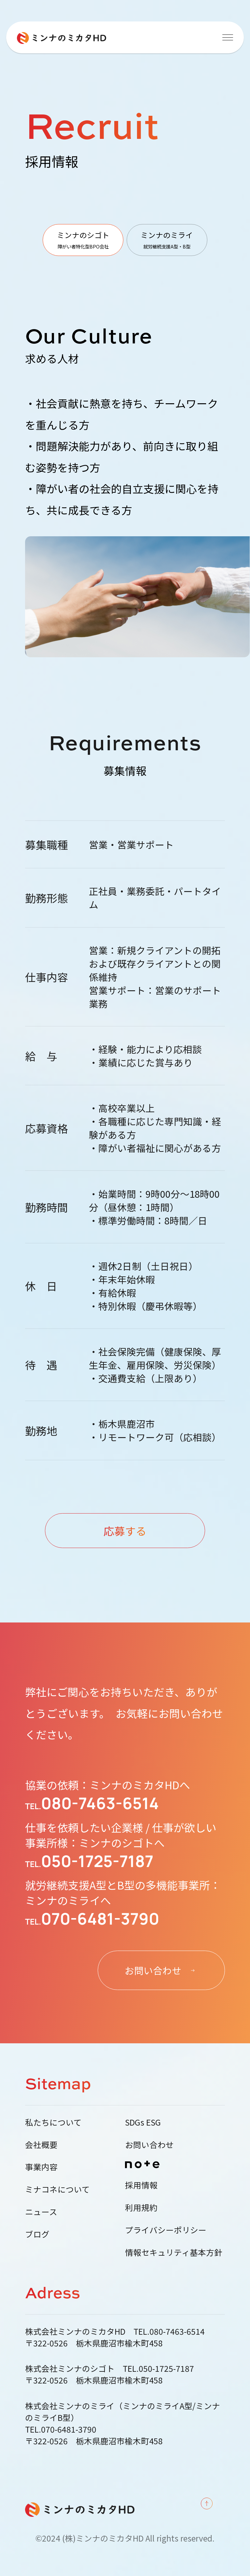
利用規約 (141, 2207)
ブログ (37, 2234)
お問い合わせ (149, 2144)
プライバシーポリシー (165, 2230)
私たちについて (53, 2122)
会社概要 (41, 2144)
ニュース (41, 2211)
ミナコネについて (57, 2189)
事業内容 (41, 2166)
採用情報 (141, 2185)
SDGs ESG (143, 2122)
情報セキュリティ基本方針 (173, 2252)
